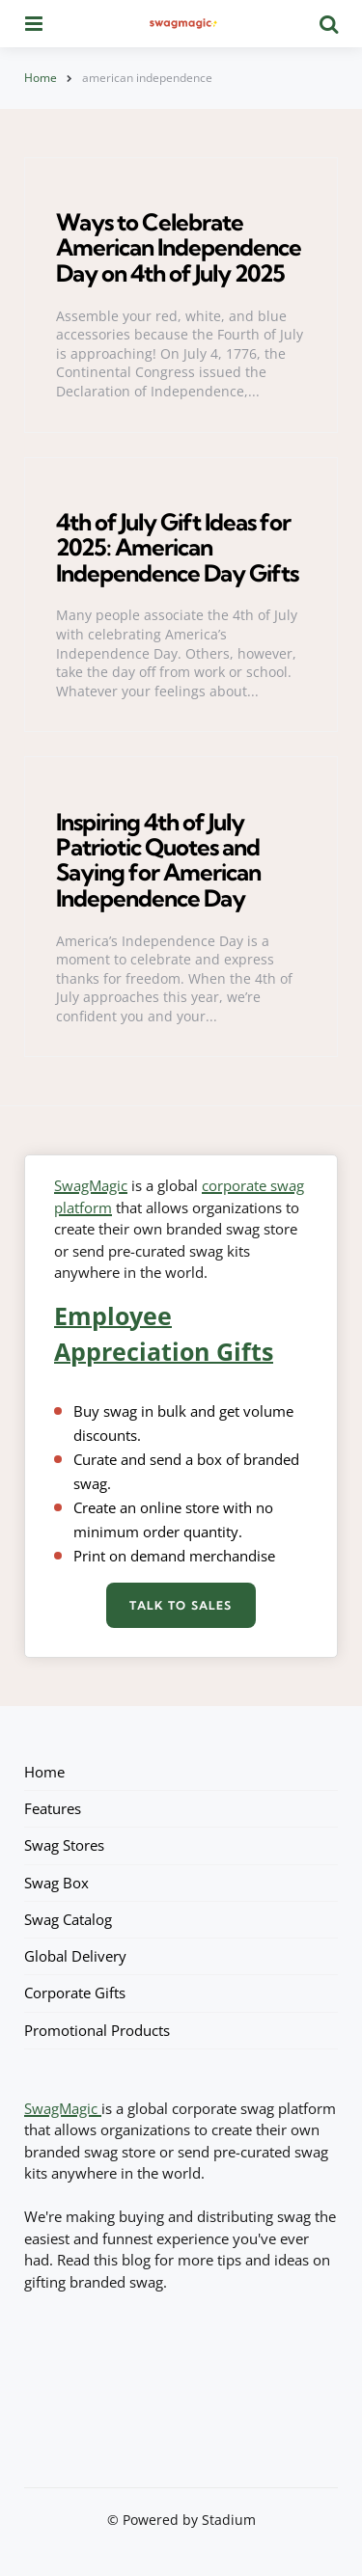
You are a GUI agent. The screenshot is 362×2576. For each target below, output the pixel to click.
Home (40, 77)
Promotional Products (97, 2030)
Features (52, 1808)
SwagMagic (90, 1185)
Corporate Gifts (74, 1992)
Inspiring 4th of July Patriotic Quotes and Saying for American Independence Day (158, 859)
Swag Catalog (68, 1919)
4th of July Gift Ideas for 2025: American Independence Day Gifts (177, 547)
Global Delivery (75, 1956)
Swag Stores (64, 1845)
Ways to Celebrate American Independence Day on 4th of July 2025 (178, 247)
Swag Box (56, 1882)
